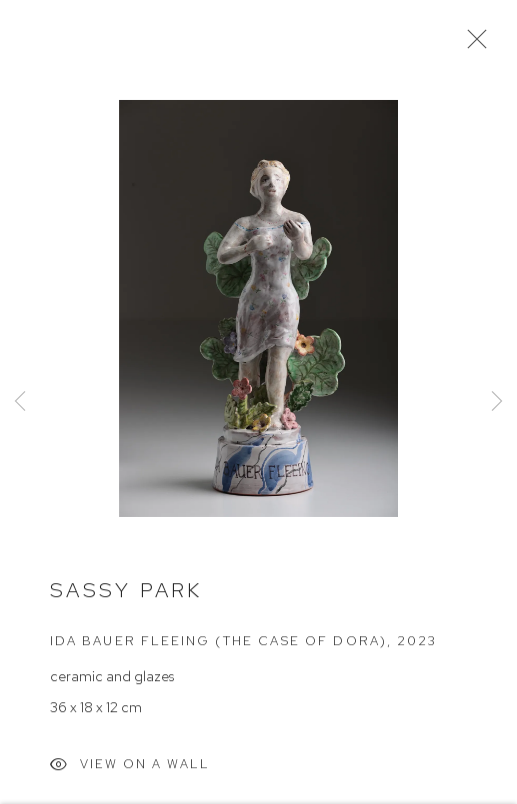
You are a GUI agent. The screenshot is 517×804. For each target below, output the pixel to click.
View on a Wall (130, 769)
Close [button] (472, 45)
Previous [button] (20, 402)
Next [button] (497, 402)
